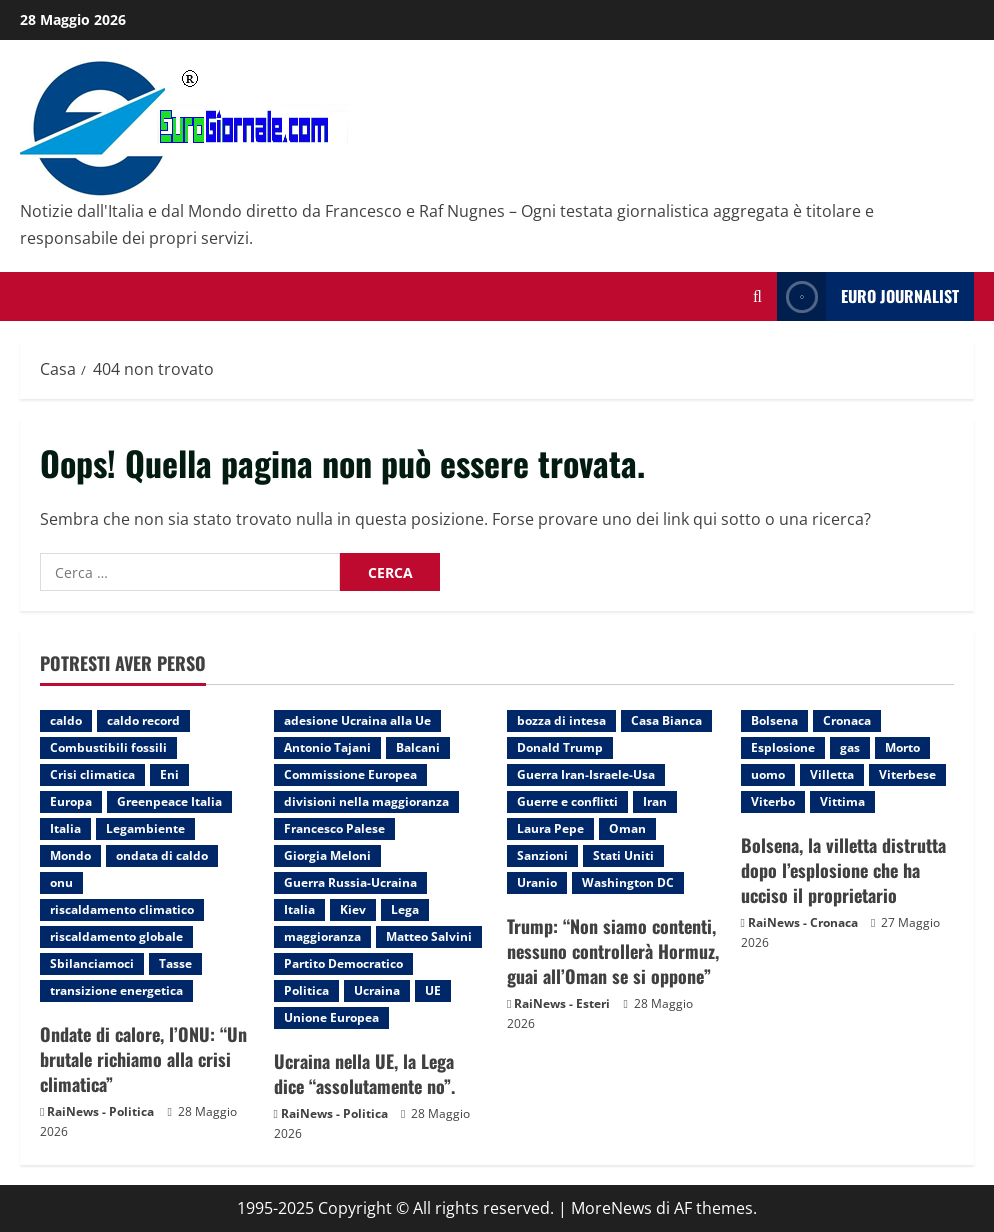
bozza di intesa (561, 720)
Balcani (418, 747)
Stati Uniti (623, 855)
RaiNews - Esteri (562, 1003)
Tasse (175, 963)
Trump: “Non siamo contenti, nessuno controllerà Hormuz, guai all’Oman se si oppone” (613, 951)
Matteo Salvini (429, 936)
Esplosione (783, 747)
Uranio (537, 882)
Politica (306, 990)
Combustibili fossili (108, 747)
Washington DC (628, 882)
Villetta (832, 774)
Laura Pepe (550, 828)
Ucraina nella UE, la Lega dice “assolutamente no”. (364, 1073)
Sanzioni (542, 855)
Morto (902, 747)
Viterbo (773, 801)
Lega (405, 909)
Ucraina (377, 990)
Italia (65, 828)
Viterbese (907, 774)
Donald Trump (560, 747)
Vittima (842, 801)
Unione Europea (331, 1017)
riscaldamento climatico (122, 909)
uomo (768, 774)
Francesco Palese (334, 828)
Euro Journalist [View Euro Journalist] (868, 296)
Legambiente (145, 828)
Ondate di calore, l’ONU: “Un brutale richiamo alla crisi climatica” (143, 1059)
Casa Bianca (666, 720)
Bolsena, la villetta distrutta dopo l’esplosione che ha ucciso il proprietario (843, 870)
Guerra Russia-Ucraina (350, 882)
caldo (66, 720)
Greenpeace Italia (169, 801)
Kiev (353, 909)
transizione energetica (116, 990)
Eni (169, 774)
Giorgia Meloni (327, 855)
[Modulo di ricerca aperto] (757, 296)
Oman (627, 828)
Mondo (70, 855)
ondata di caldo (162, 855)
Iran (655, 801)
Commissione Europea (350, 774)
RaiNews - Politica (100, 1111)
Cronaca (847, 720)
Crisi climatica (92, 774)
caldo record (143, 720)
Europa (71, 801)
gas (850, 747)
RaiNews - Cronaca (803, 922)
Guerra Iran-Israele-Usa (586, 774)
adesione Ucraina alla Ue (357, 720)
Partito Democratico (343, 963)
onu (61, 882)
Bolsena (774, 720)
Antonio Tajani (327, 747)
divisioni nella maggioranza (366, 801)
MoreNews (611, 1208)
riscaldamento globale (116, 936)
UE (433, 990)
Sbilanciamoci (92, 963)
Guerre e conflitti (567, 801)
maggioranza (322, 936)
